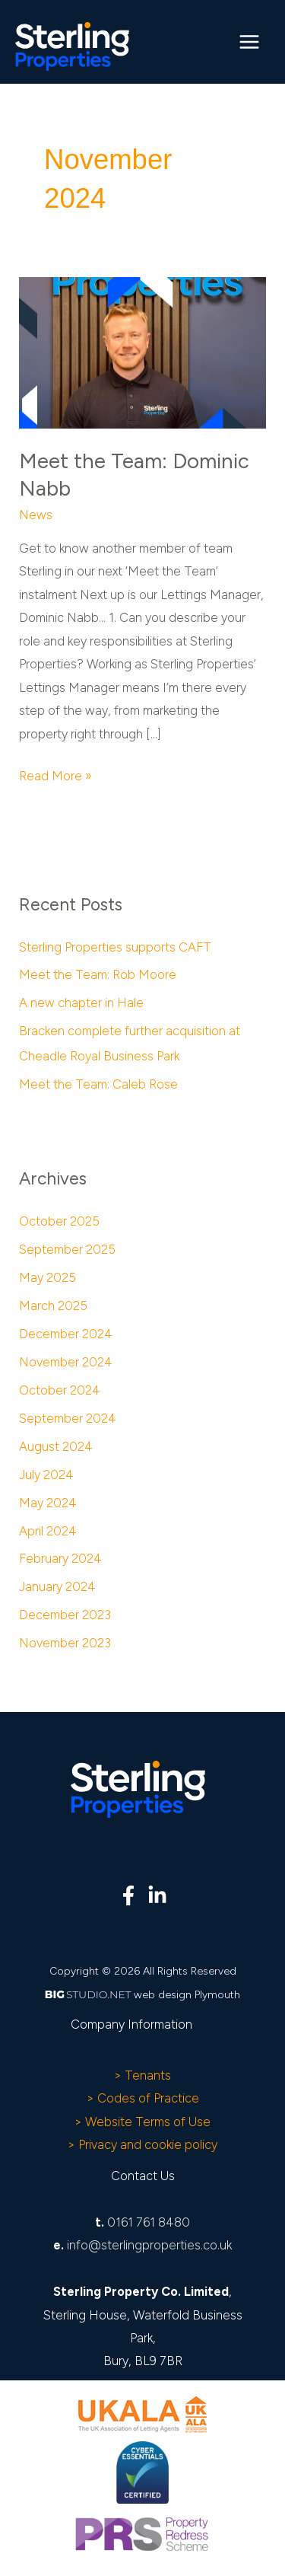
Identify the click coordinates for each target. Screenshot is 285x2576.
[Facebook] (128, 1895)
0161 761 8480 (148, 2222)
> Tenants (142, 2075)
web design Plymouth (187, 1994)
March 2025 (53, 1305)
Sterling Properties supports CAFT (115, 947)
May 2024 (48, 1502)
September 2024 (67, 1418)
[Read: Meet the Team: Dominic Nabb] (142, 351)
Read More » (55, 773)
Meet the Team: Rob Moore (97, 974)
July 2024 (46, 1474)
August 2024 (56, 1446)
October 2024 (59, 1390)
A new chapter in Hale (81, 1002)
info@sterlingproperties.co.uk (149, 2244)
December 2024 (65, 1333)
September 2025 (67, 1249)
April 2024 (48, 1530)
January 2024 (57, 1586)
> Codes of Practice (143, 2098)
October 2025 (59, 1221)
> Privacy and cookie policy (142, 2144)
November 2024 (65, 1361)
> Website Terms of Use (142, 2121)
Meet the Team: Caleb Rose (98, 1084)
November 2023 (65, 1642)
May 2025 (47, 1277)
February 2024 (60, 1558)
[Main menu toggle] (249, 42)
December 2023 (65, 1614)
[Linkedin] (157, 1895)
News (35, 514)
